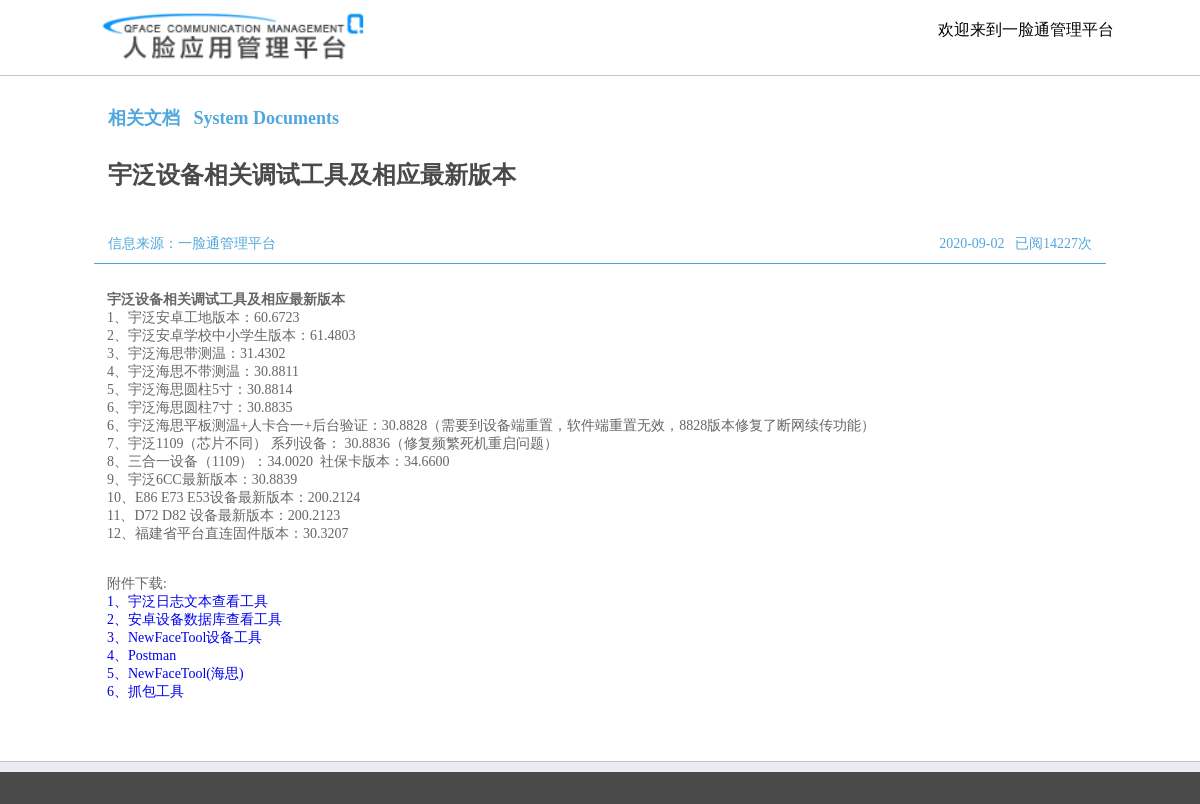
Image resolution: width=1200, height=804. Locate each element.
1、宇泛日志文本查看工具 (187, 601)
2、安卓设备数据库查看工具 (194, 619)
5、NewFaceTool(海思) (175, 673)
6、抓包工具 (145, 691)
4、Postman (141, 655)
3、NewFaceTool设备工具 (184, 637)
